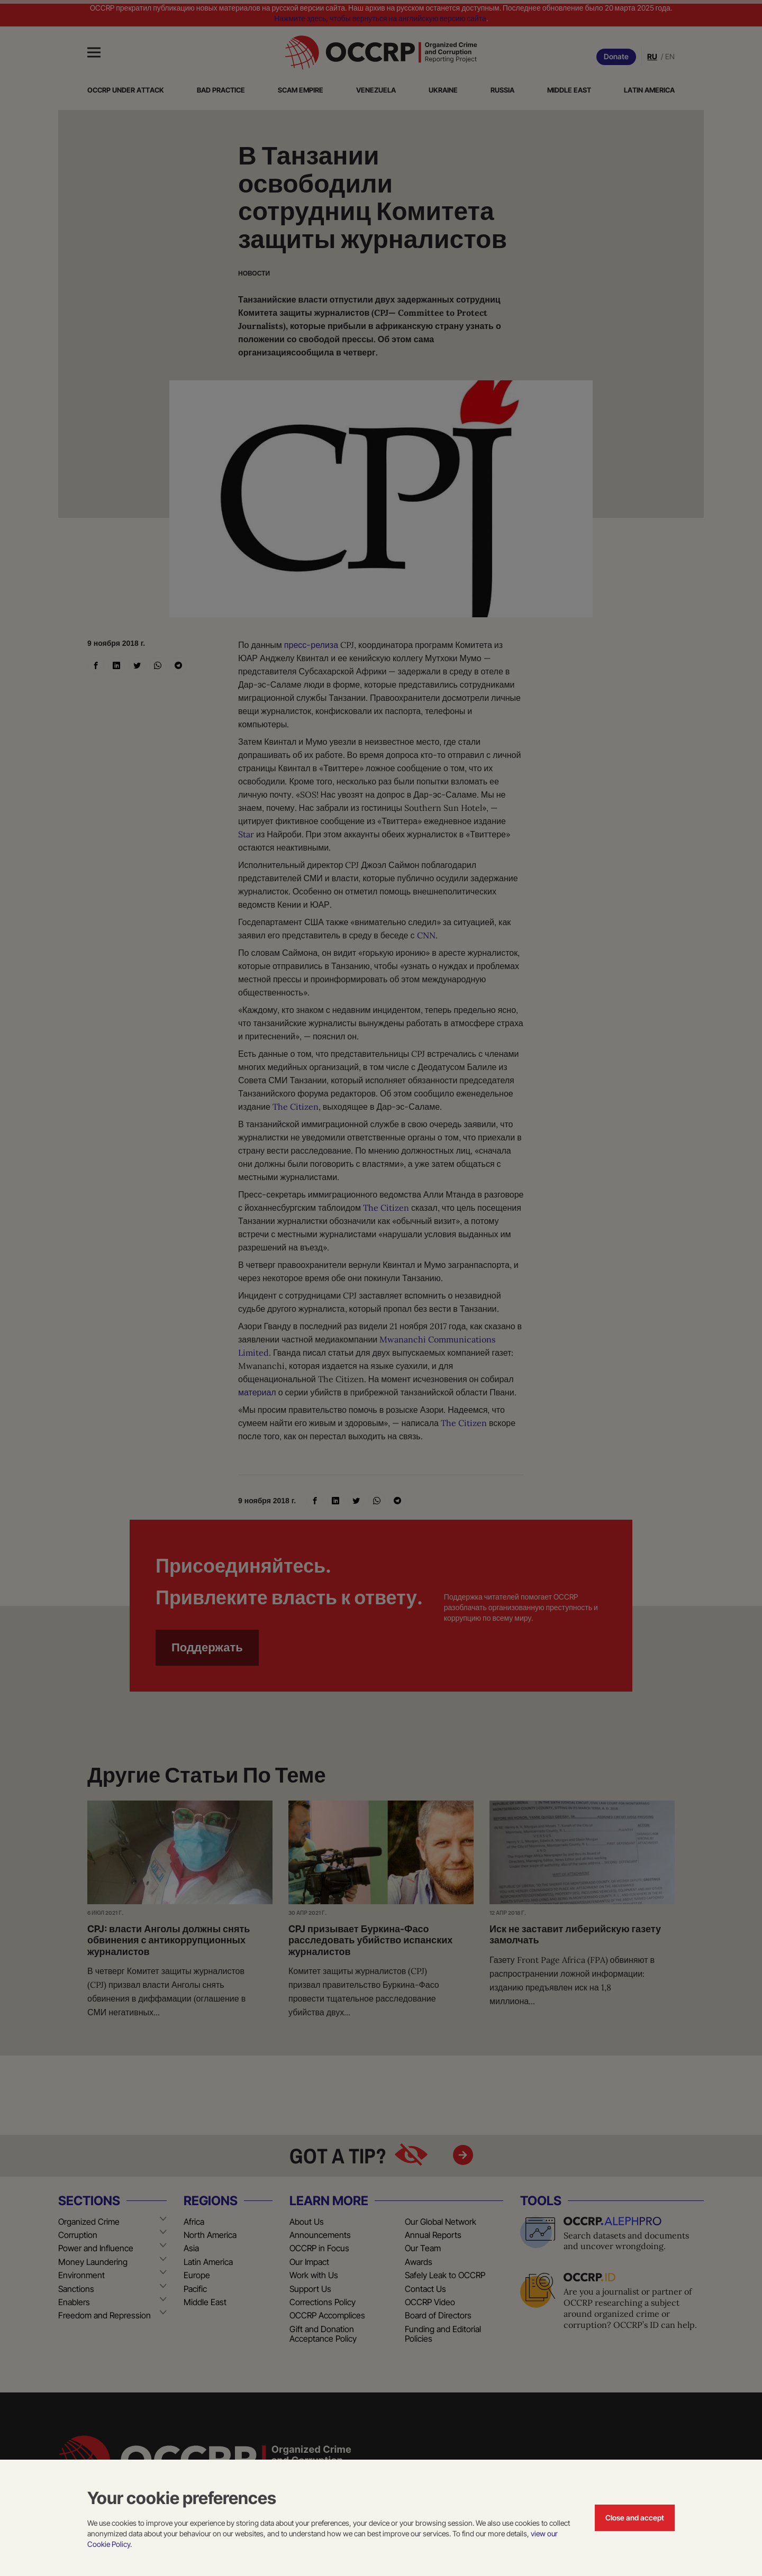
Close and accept (634, 2517)
